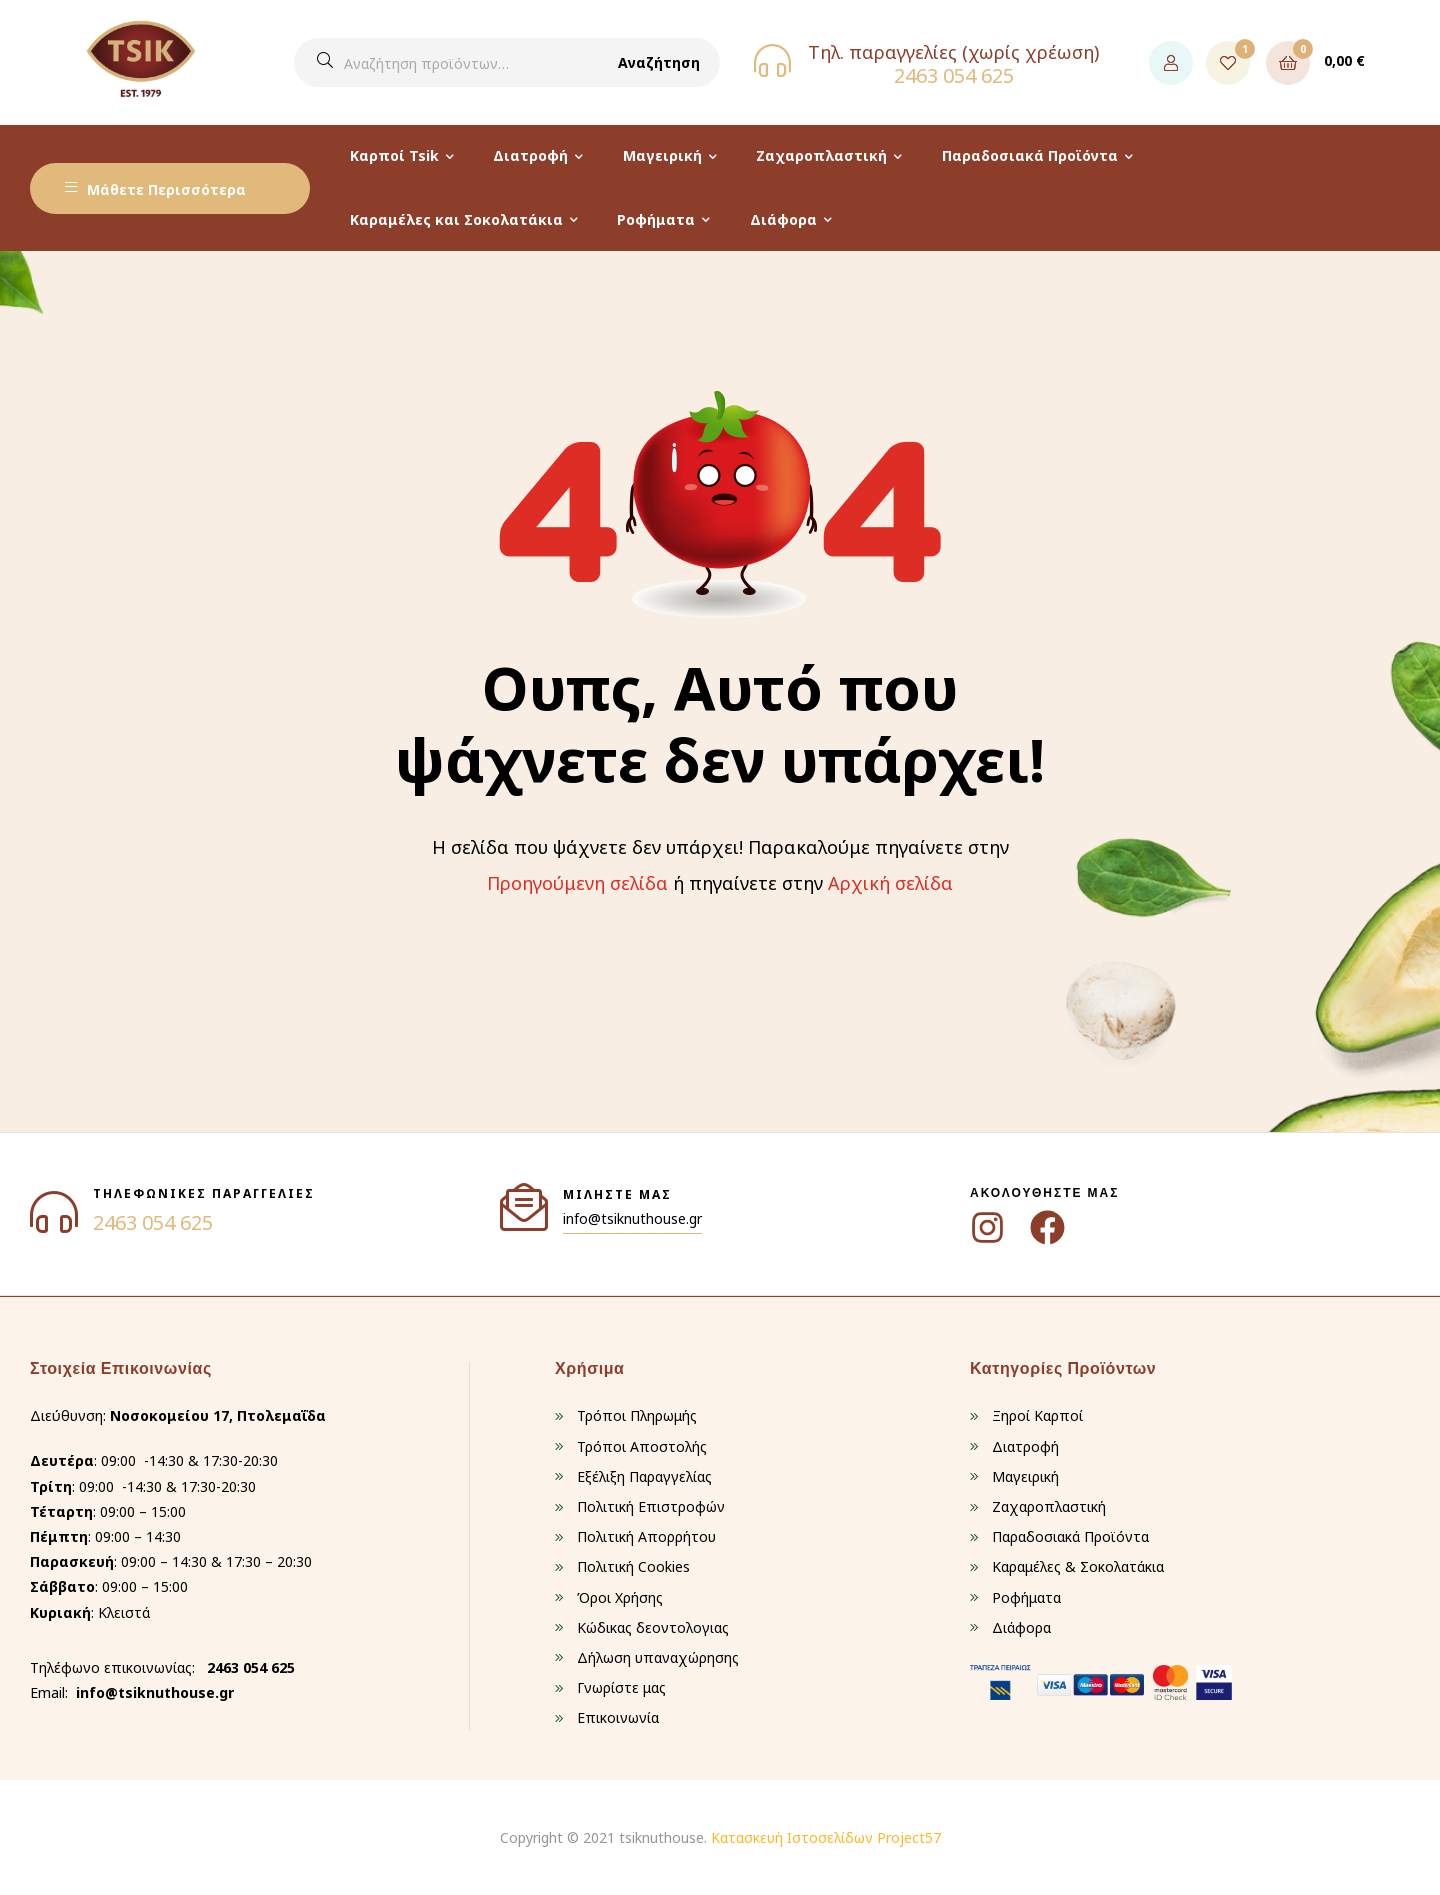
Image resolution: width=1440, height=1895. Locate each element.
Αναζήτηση (659, 62)
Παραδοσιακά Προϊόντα (1030, 155)
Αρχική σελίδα (890, 883)
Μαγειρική (662, 155)
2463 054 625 (954, 76)
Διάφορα (783, 219)
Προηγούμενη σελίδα (577, 883)
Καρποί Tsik (394, 155)
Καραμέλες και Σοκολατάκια (456, 219)
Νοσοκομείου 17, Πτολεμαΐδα (218, 1414)
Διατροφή (530, 155)
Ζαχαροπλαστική (821, 155)
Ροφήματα (656, 219)
